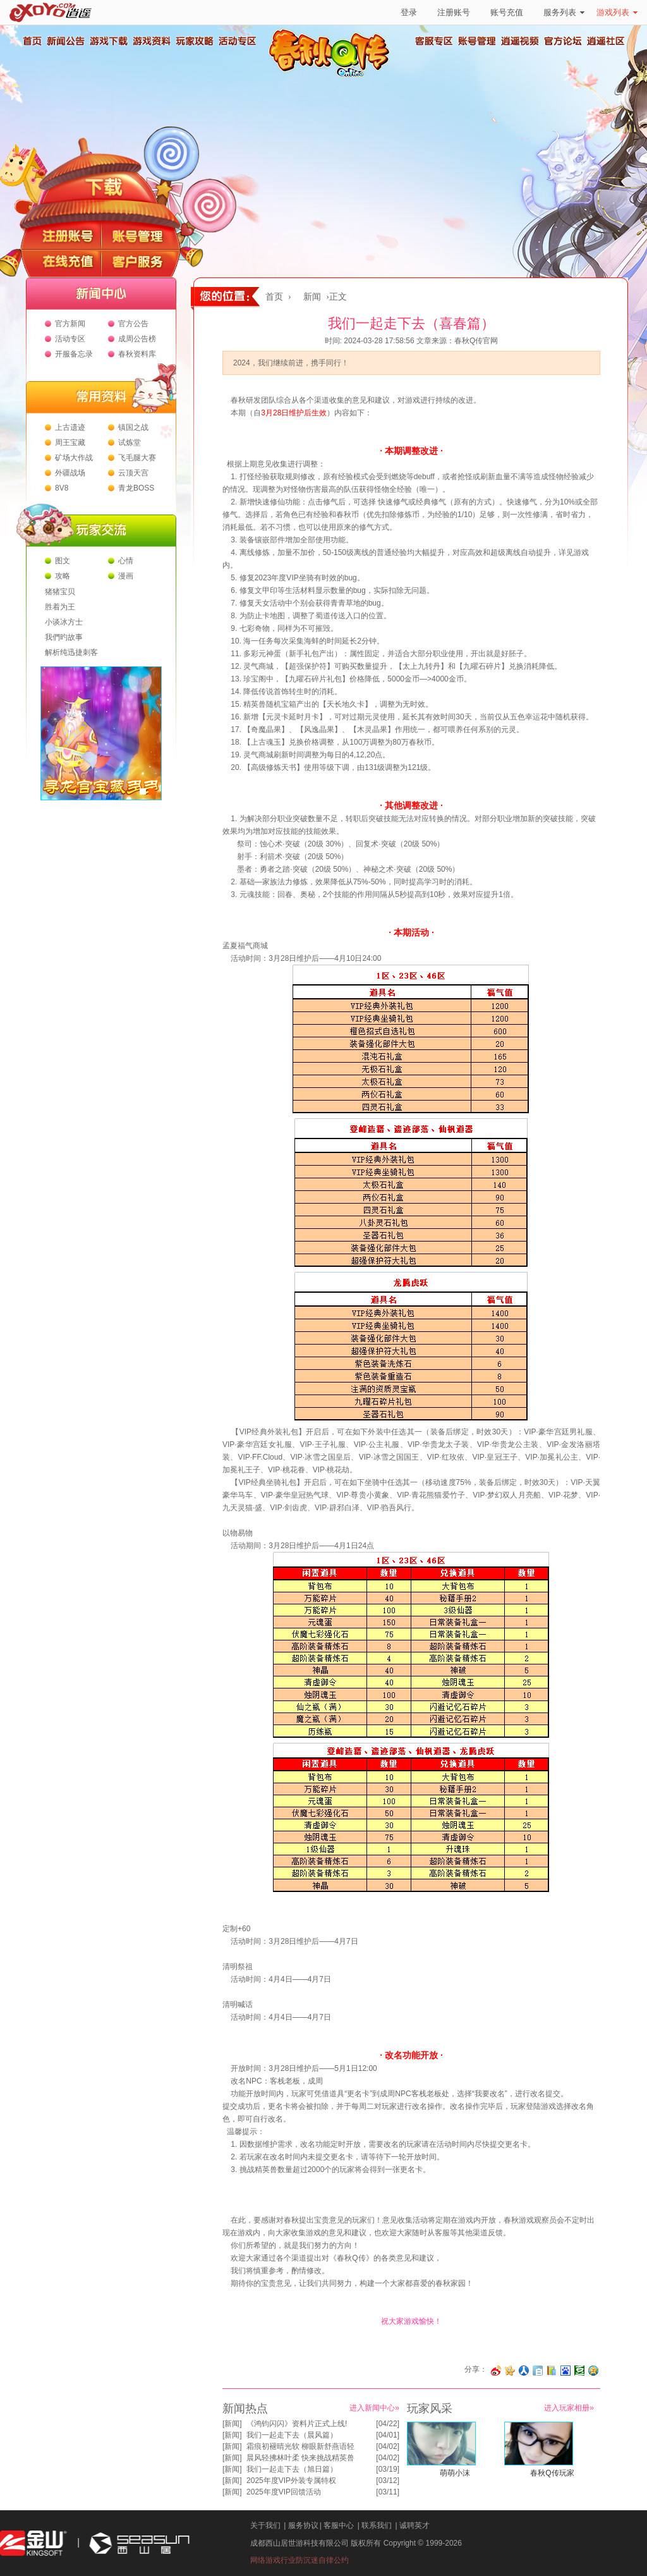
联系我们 (376, 2525)
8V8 (61, 488)
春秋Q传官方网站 (333, 75)
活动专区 (237, 41)
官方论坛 (563, 41)
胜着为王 (60, 606)
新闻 (312, 297)
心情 (125, 560)
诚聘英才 (414, 2525)
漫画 (125, 575)
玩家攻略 (194, 41)
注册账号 (453, 12)
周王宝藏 (70, 442)
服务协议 (303, 2525)
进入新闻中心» (374, 2407)
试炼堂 (129, 442)
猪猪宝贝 (60, 591)
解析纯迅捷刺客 (71, 652)
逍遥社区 (606, 41)
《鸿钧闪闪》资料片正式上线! (296, 2423)
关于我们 (265, 2525)
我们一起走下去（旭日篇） (291, 2469)
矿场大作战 (74, 457)
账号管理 (477, 41)
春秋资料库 (137, 354)
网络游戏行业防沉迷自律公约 (299, 2560)
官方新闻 (70, 323)
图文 (62, 560)
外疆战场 (70, 472)
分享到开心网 (510, 2370)
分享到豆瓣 (579, 2370)
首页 (31, 41)
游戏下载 (108, 41)
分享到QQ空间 (593, 2370)
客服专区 (434, 41)
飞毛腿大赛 (137, 457)
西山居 (137, 2543)
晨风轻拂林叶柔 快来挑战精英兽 (300, 2457)
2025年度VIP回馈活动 (283, 2491)
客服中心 (339, 2525)
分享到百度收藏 (565, 2370)
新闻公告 (65, 41)
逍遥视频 (520, 41)
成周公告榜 (137, 338)
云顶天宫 (133, 472)
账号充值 (506, 12)
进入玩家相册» (569, 2407)
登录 (409, 12)
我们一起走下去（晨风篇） (291, 2435)
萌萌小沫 (455, 2473)
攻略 (62, 575)
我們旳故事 (64, 637)
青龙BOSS (136, 488)
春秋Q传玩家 (552, 2473)
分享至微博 (496, 2370)
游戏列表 (617, 12)
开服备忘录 (74, 354)
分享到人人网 (524, 2370)
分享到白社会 (538, 2370)
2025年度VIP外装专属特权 (291, 2480)
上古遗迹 (70, 427)
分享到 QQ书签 (552, 2370)
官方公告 (133, 323)
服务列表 (563, 12)
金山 (33, 2543)
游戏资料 (151, 41)
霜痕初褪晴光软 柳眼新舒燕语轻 (300, 2446)
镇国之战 (133, 427)
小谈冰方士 (64, 622)
